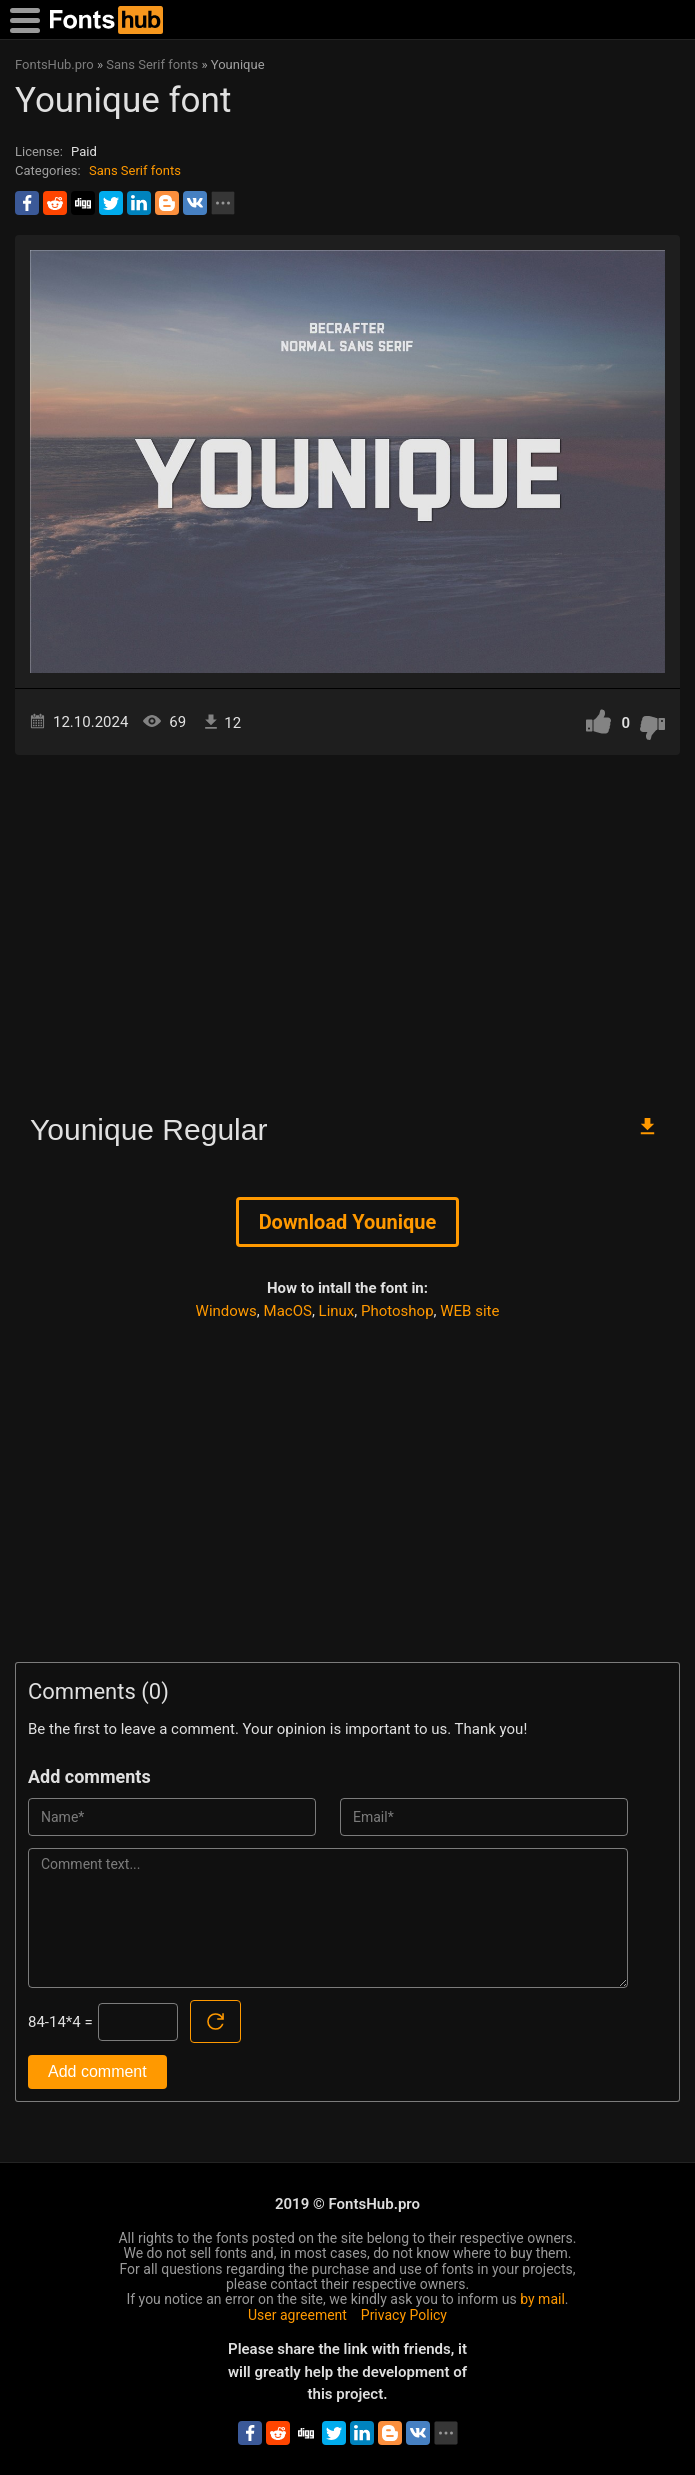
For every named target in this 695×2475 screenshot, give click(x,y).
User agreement (297, 2315)
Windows (226, 1311)
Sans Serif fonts (135, 170)
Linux (337, 1311)
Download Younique (348, 1222)
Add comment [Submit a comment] (97, 2071)
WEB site (469, 1311)
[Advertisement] (347, 925)
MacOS (288, 1311)
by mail (542, 2299)
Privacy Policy (404, 2315)
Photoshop (397, 1311)
